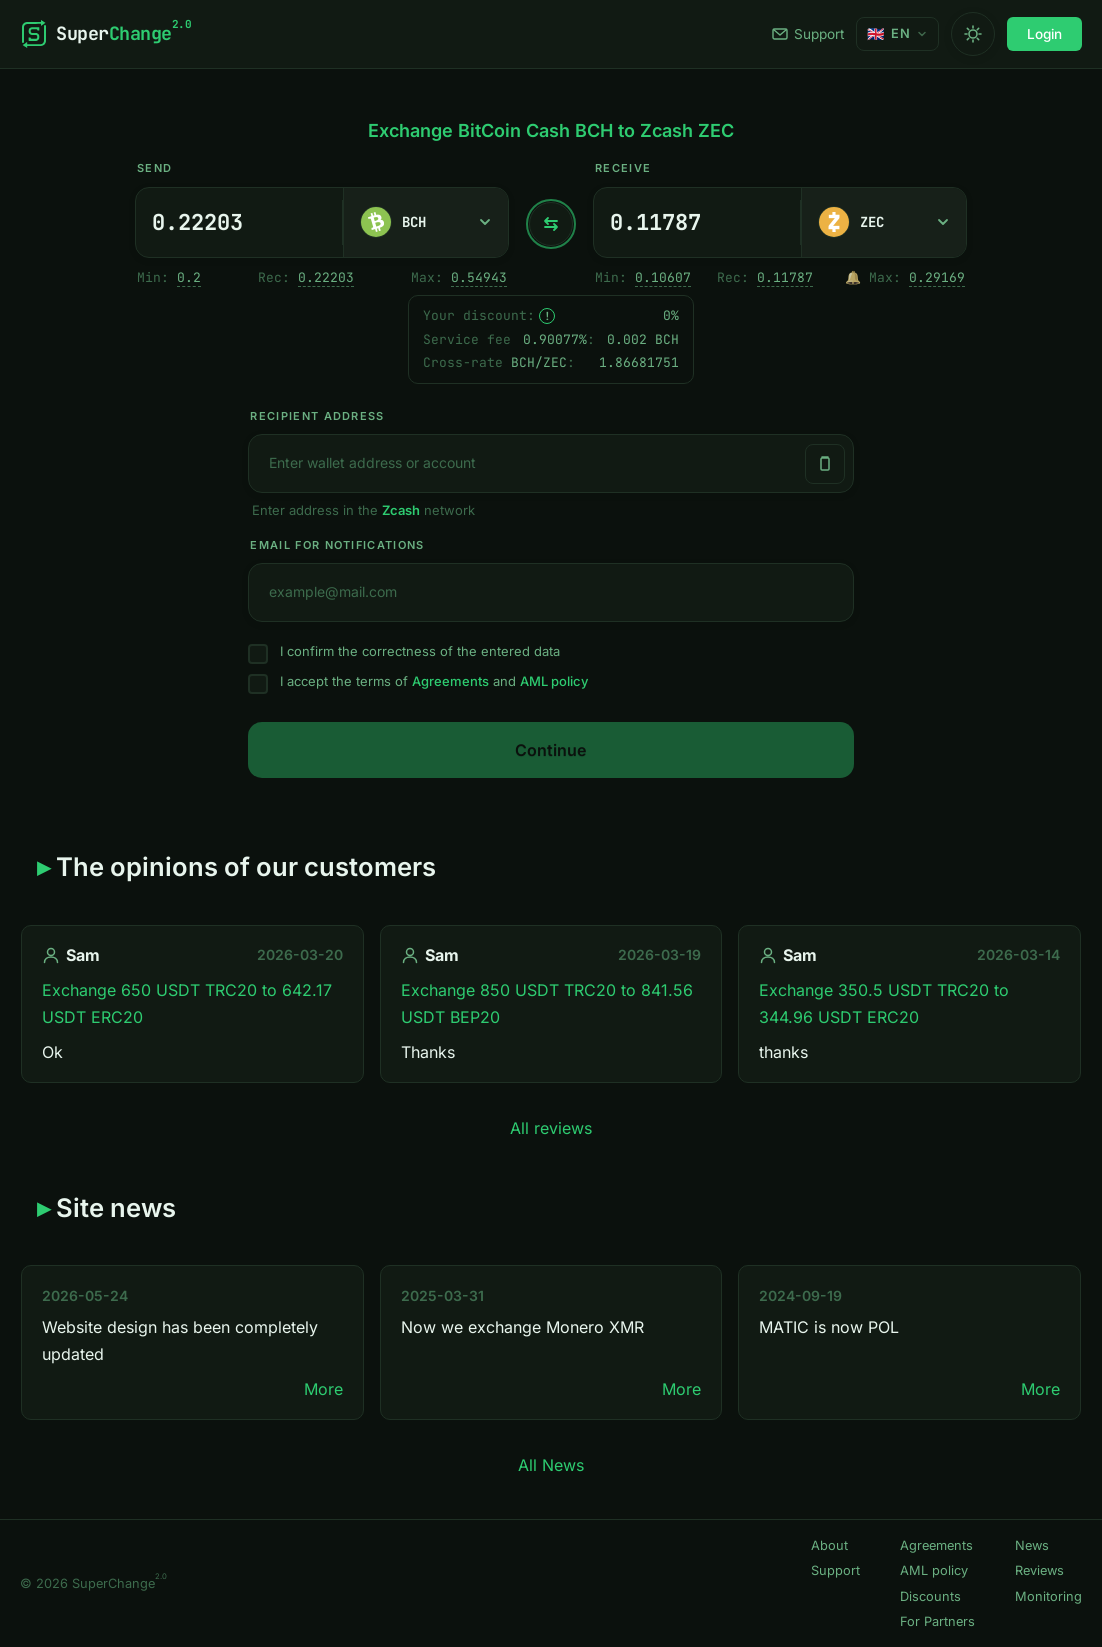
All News (551, 1465)
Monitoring (1048, 1596)
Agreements (450, 681)
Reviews (1039, 1570)
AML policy (554, 681)
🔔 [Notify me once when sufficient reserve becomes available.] (853, 277)
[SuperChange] (105, 34)
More (323, 1389)
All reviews (551, 1128)
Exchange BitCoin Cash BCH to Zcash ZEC (551, 130)
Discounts (930, 1596)
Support (808, 34)
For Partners (937, 1621)
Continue (550, 750)
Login (1044, 34)
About (829, 1545)
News (1032, 1545)
